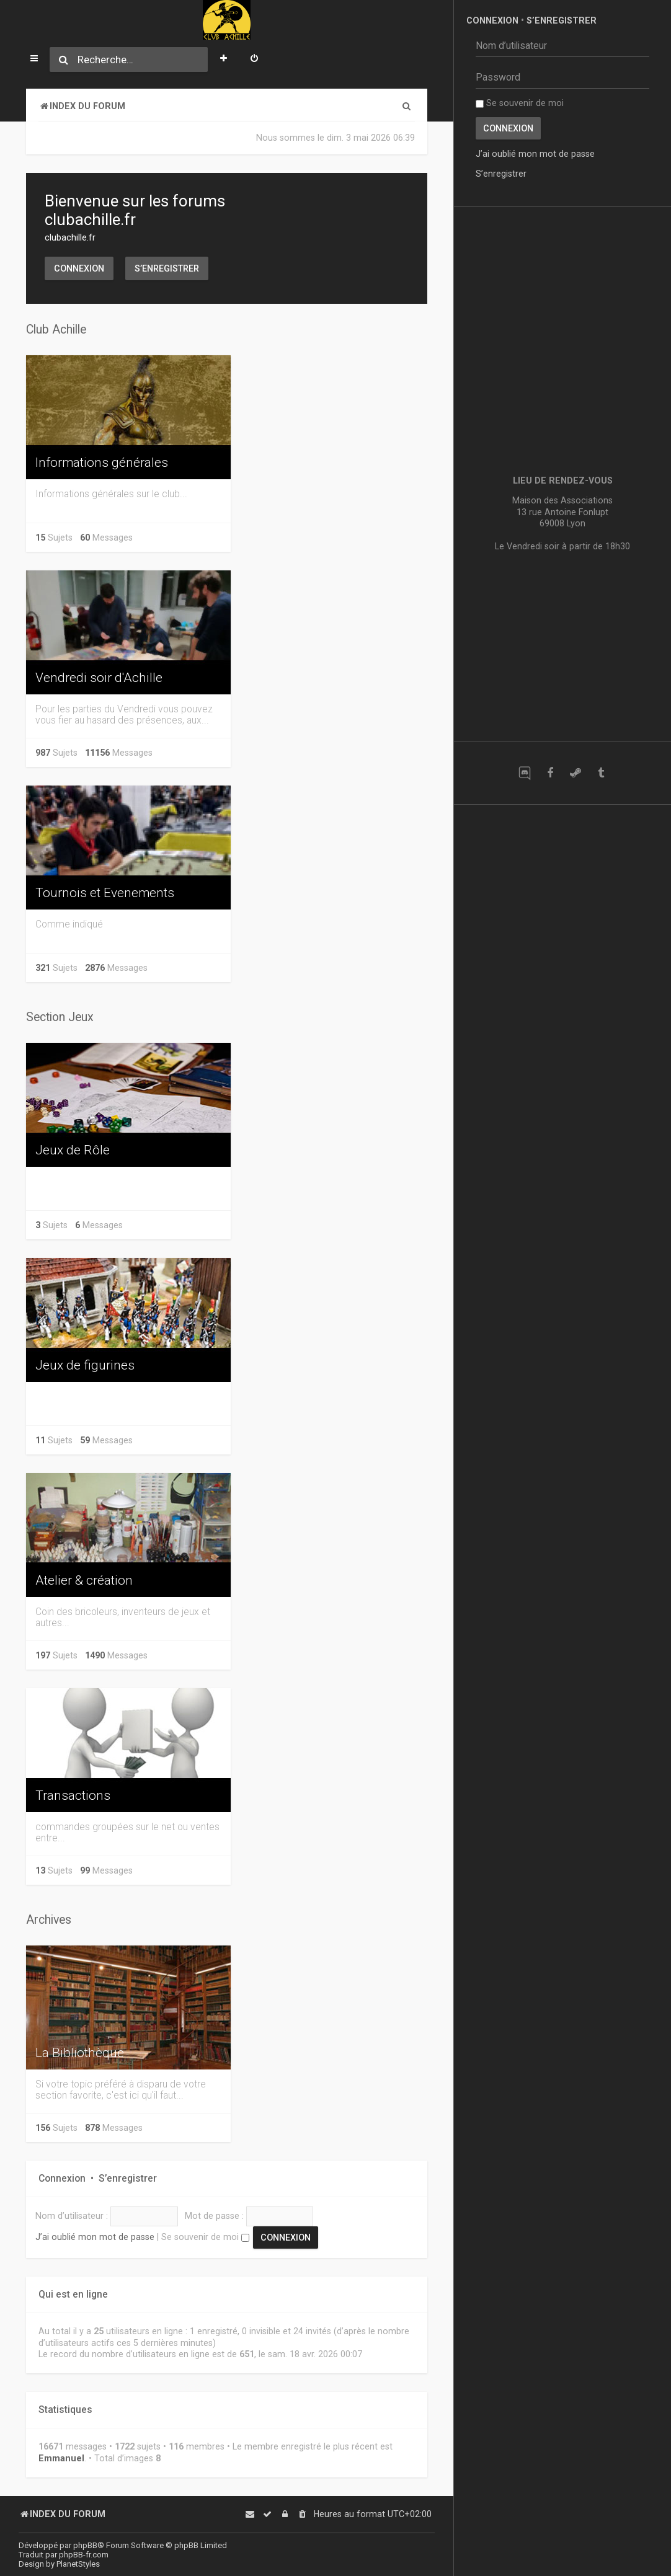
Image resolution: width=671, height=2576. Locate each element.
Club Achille (56, 329)
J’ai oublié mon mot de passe (94, 2237)
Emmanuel (61, 2458)
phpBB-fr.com (84, 2554)
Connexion (79, 268)
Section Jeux (60, 1017)
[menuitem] (254, 59)
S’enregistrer (167, 268)
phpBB (85, 2545)
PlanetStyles (78, 2564)
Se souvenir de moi (205, 2237)
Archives (48, 1920)
